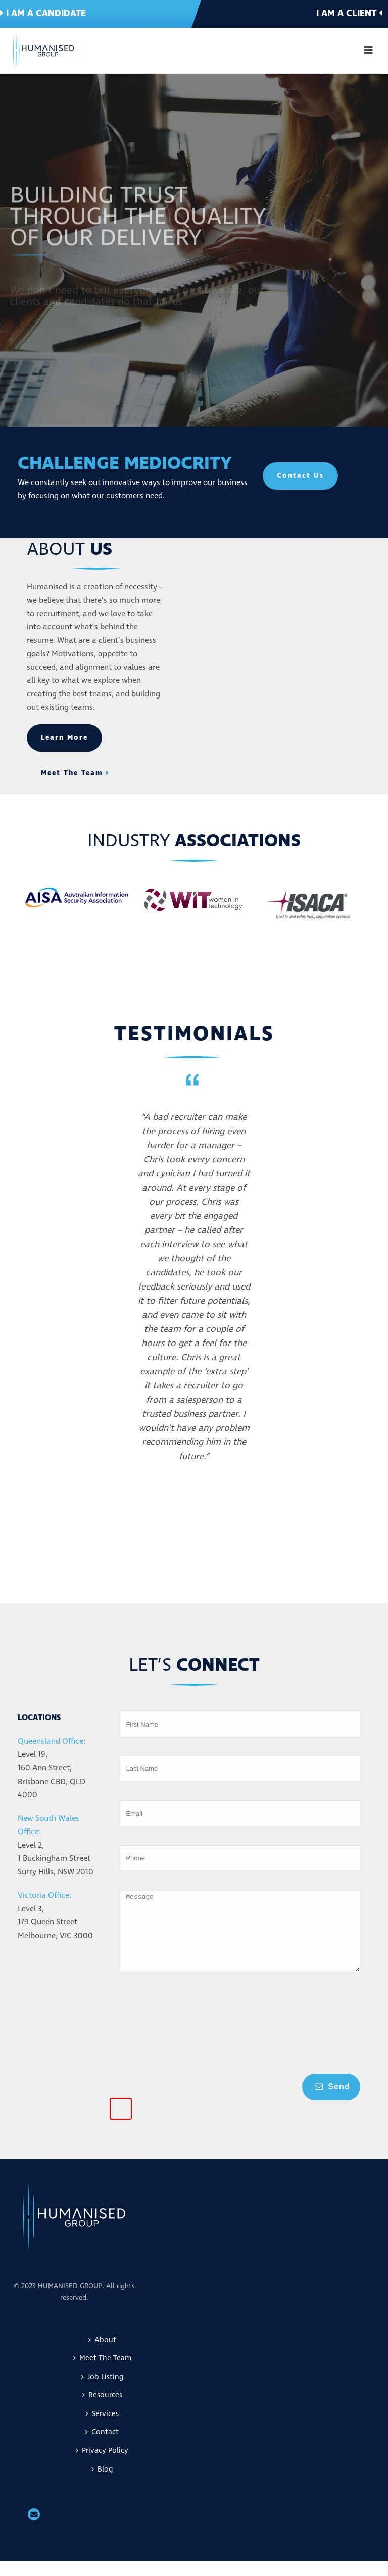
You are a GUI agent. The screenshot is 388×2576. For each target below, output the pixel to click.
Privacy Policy (102, 2465)
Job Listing (102, 2392)
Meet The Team (102, 2373)
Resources (102, 2410)
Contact (102, 2447)
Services (102, 2429)
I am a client (349, 13)
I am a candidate (43, 13)
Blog (102, 2484)
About (102, 2355)
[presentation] (161, 2042)
